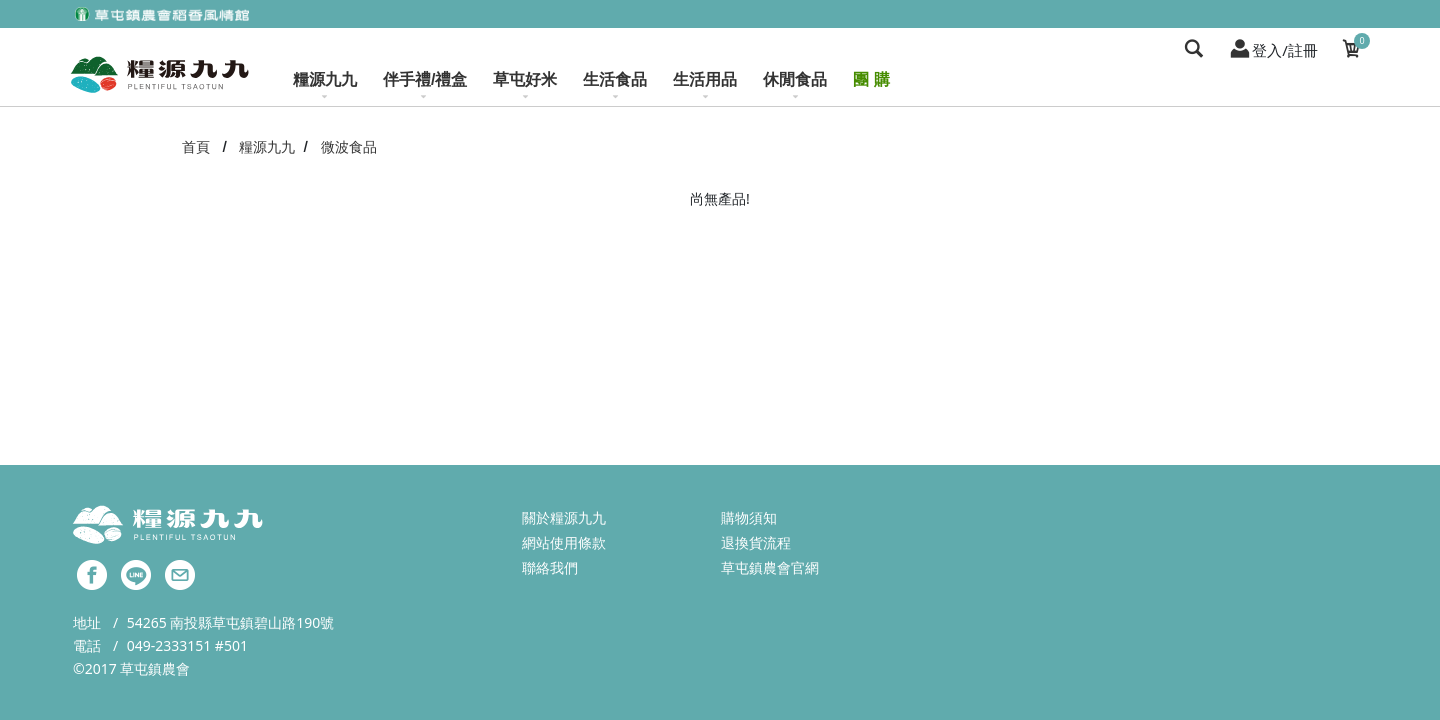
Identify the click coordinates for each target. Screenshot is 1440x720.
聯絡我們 (550, 567)
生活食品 (615, 85)
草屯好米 (525, 85)
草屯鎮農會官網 (770, 567)
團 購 (871, 79)
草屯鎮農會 (155, 668)
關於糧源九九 (564, 517)
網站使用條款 (564, 542)
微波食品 (349, 146)
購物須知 (749, 517)
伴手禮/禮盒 (425, 85)
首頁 (196, 146)
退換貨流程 (756, 542)
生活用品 (705, 85)
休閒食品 (795, 85)
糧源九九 (325, 85)
